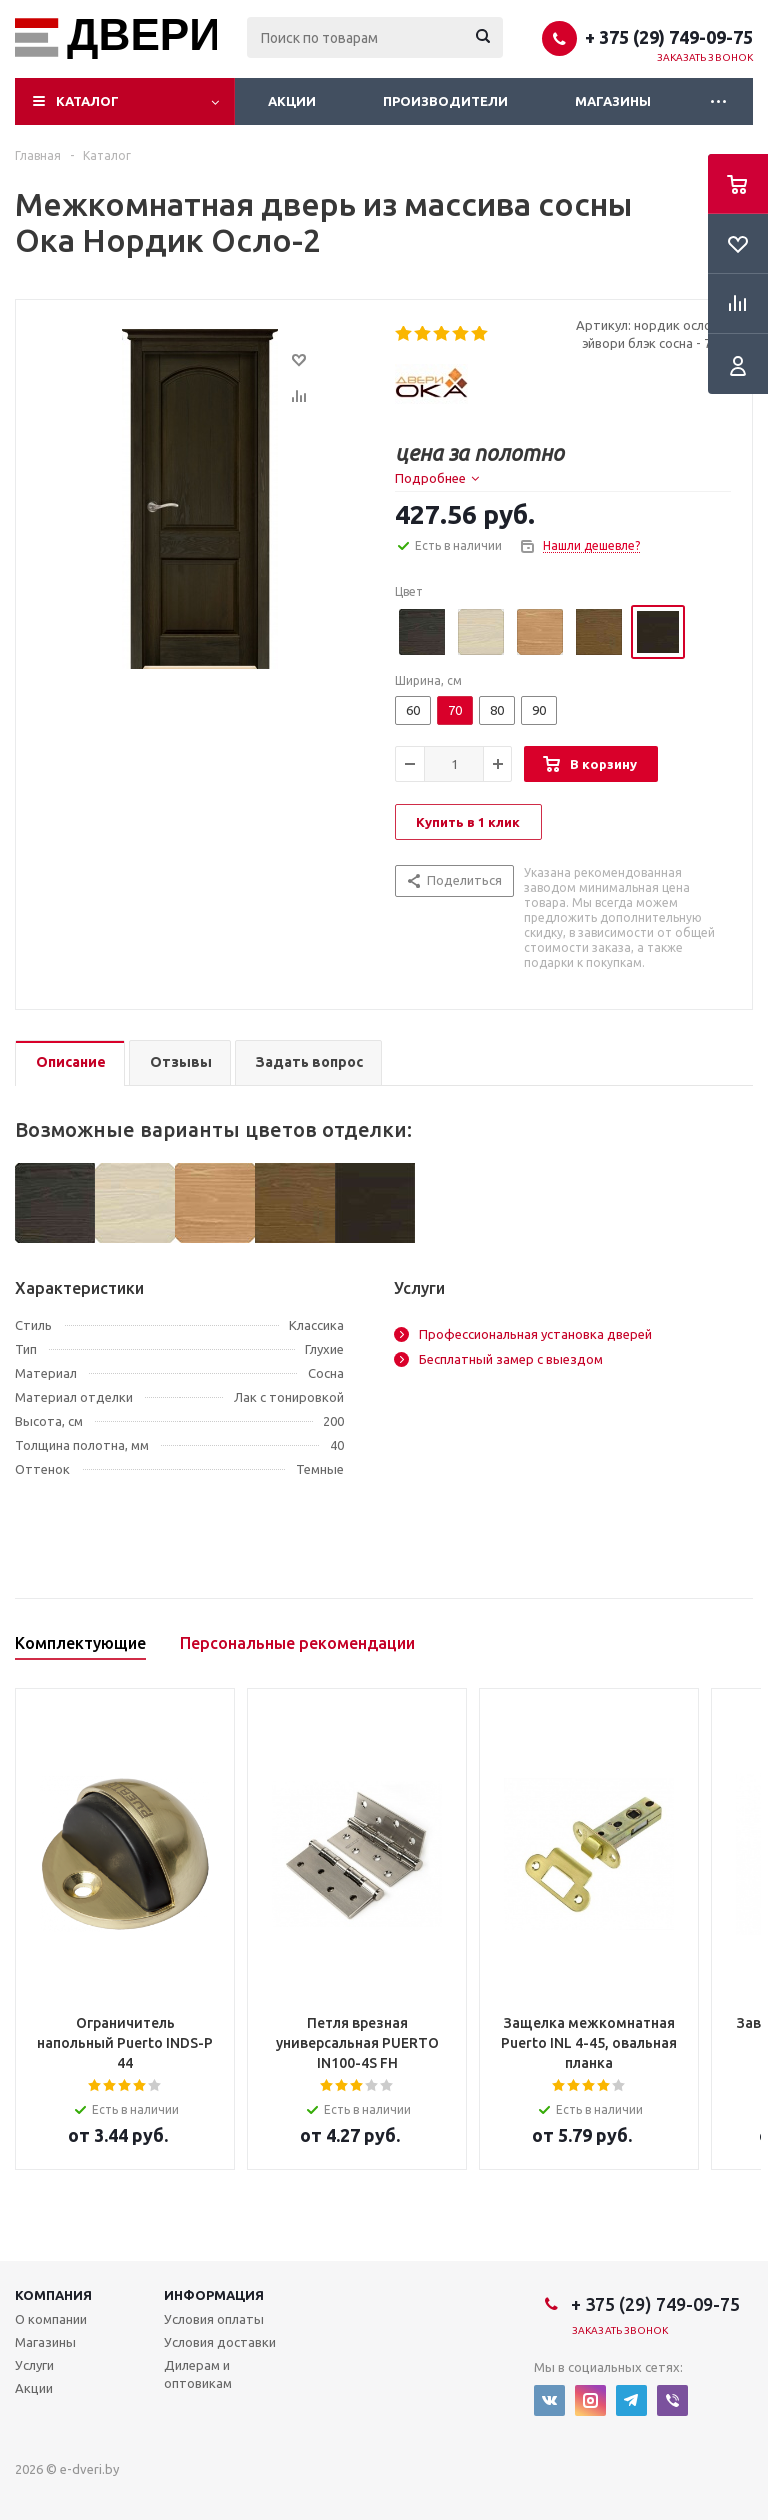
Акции (292, 101)
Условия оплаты (214, 2319)
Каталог (87, 101)
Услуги (34, 2365)
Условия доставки (220, 2342)
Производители (445, 101)
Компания (53, 2295)
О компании (51, 2319)
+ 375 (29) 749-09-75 (669, 37)
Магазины (613, 101)
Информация (214, 2295)
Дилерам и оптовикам (198, 2374)
